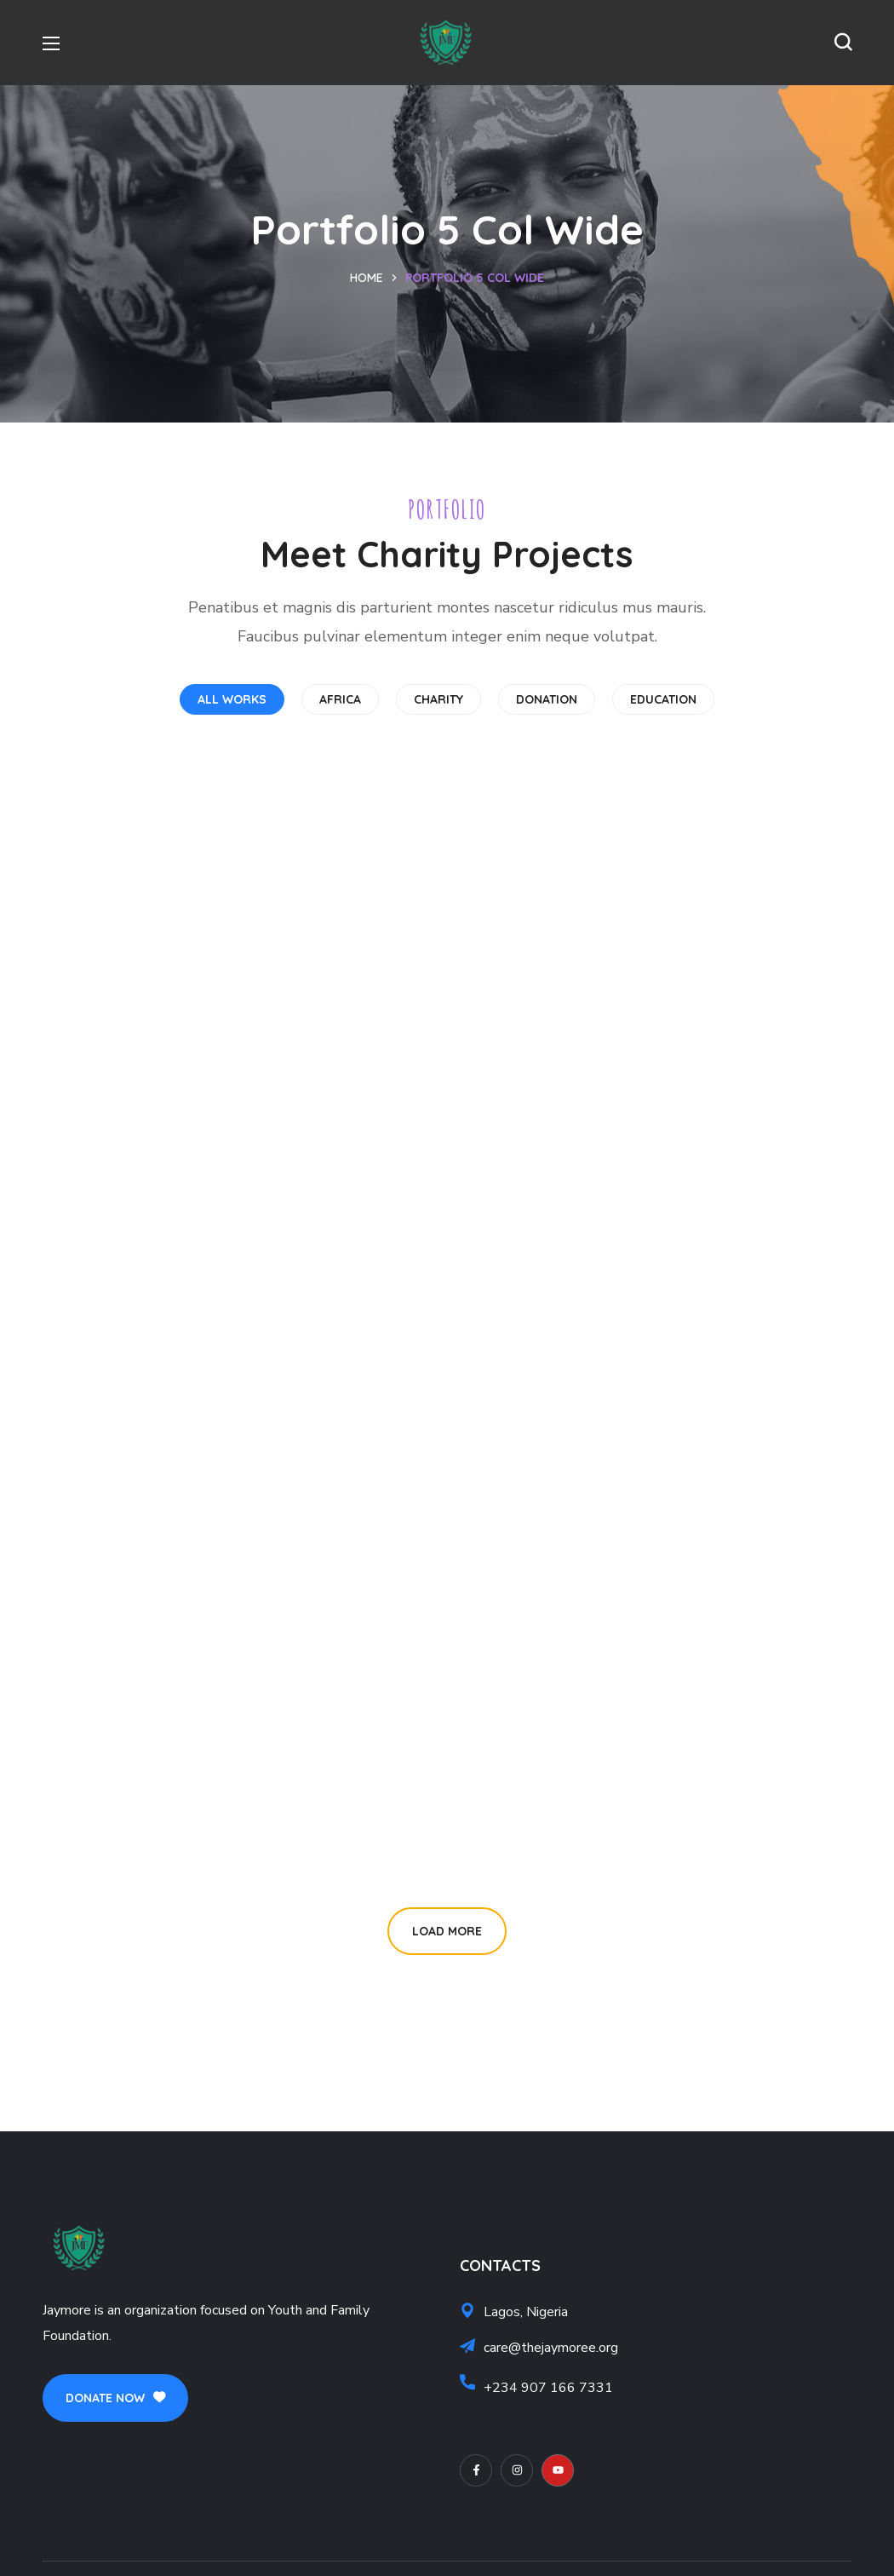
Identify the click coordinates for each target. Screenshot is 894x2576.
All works (232, 699)
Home (366, 277)
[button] (842, 42)
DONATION (546, 699)
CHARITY (438, 699)
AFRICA (340, 699)
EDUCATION (663, 699)
